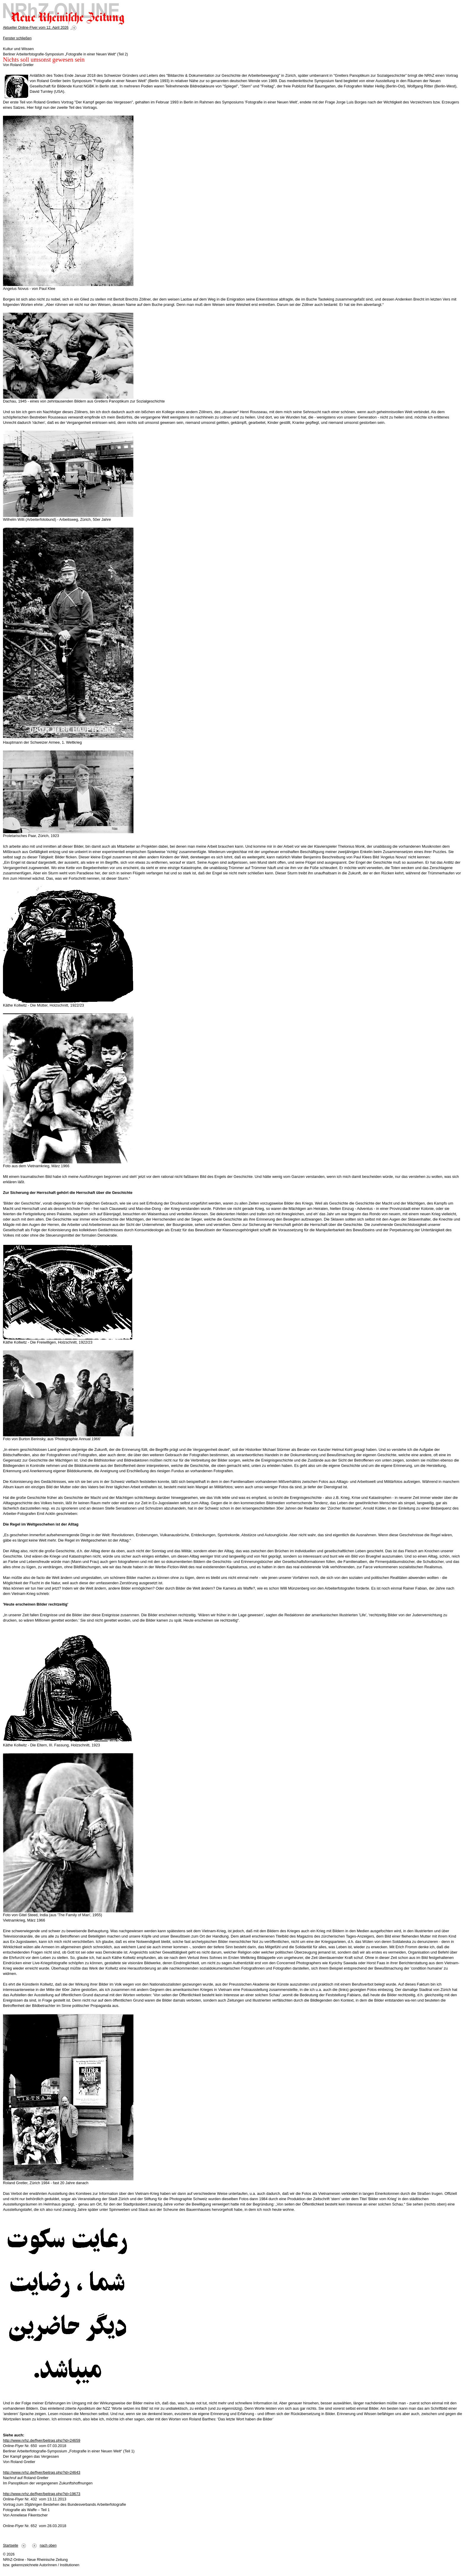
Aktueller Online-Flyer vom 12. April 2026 (36, 27)
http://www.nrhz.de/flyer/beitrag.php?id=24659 (41, 2440)
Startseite (10, 2545)
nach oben (48, 2545)
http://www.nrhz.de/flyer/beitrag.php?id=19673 (41, 2494)
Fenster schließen (17, 38)
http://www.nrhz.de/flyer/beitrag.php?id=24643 (41, 2472)
